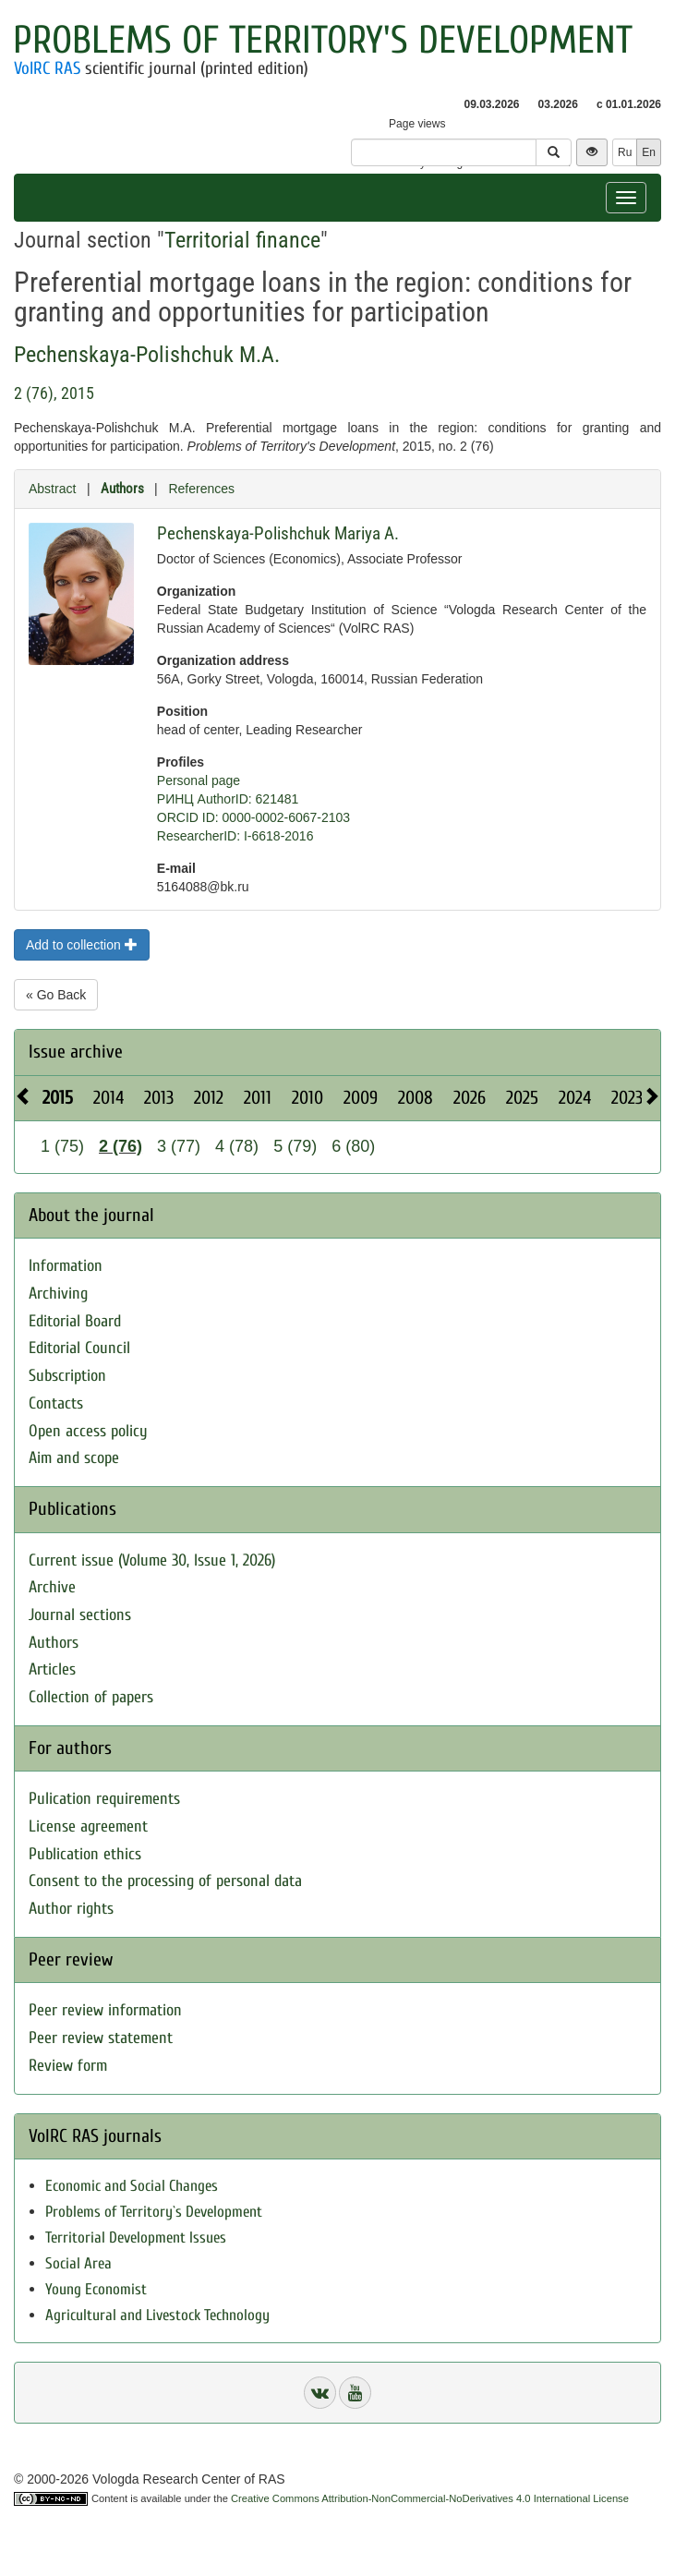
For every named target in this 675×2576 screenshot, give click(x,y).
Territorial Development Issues (135, 2237)
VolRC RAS (47, 68)
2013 (159, 1097)
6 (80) (353, 1146)
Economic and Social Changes (131, 2186)
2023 (627, 1097)
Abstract (52, 488)
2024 (575, 1097)
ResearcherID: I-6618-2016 (235, 835)
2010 (307, 1097)
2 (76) (120, 1146)
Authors (122, 488)
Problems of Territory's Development (323, 40)
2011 (257, 1097)
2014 (108, 1097)
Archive (52, 1587)
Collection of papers (91, 1697)
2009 (361, 1097)
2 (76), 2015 (54, 393)
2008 (415, 1097)
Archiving (58, 1293)
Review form (68, 2065)
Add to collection (82, 944)
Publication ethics (85, 1854)
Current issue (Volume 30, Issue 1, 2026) (152, 1560)
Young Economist (96, 2289)
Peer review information (105, 2010)
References (201, 488)
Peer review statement (101, 2038)
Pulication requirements (104, 1798)
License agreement (88, 1826)
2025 (522, 1097)
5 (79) (295, 1146)
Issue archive (76, 1051)
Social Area (78, 2263)
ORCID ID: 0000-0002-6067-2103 (253, 817)
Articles (52, 1669)
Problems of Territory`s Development (153, 2211)
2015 (57, 1097)
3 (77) (178, 1146)
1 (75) (62, 1146)
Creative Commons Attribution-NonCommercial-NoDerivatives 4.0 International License (430, 2498)
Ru (625, 152)
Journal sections (80, 1615)
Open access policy (88, 1431)
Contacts (56, 1403)
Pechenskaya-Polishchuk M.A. (147, 355)
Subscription (67, 1375)
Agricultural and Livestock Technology (157, 2315)
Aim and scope (74, 1458)
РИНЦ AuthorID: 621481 (228, 799)
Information (65, 1266)
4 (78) (237, 1146)
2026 (469, 1097)
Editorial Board (75, 1321)
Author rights (71, 1908)
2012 (208, 1097)
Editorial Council (79, 1348)
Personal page (198, 780)
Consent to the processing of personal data (165, 1881)
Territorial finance (242, 240)
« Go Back (56, 994)
